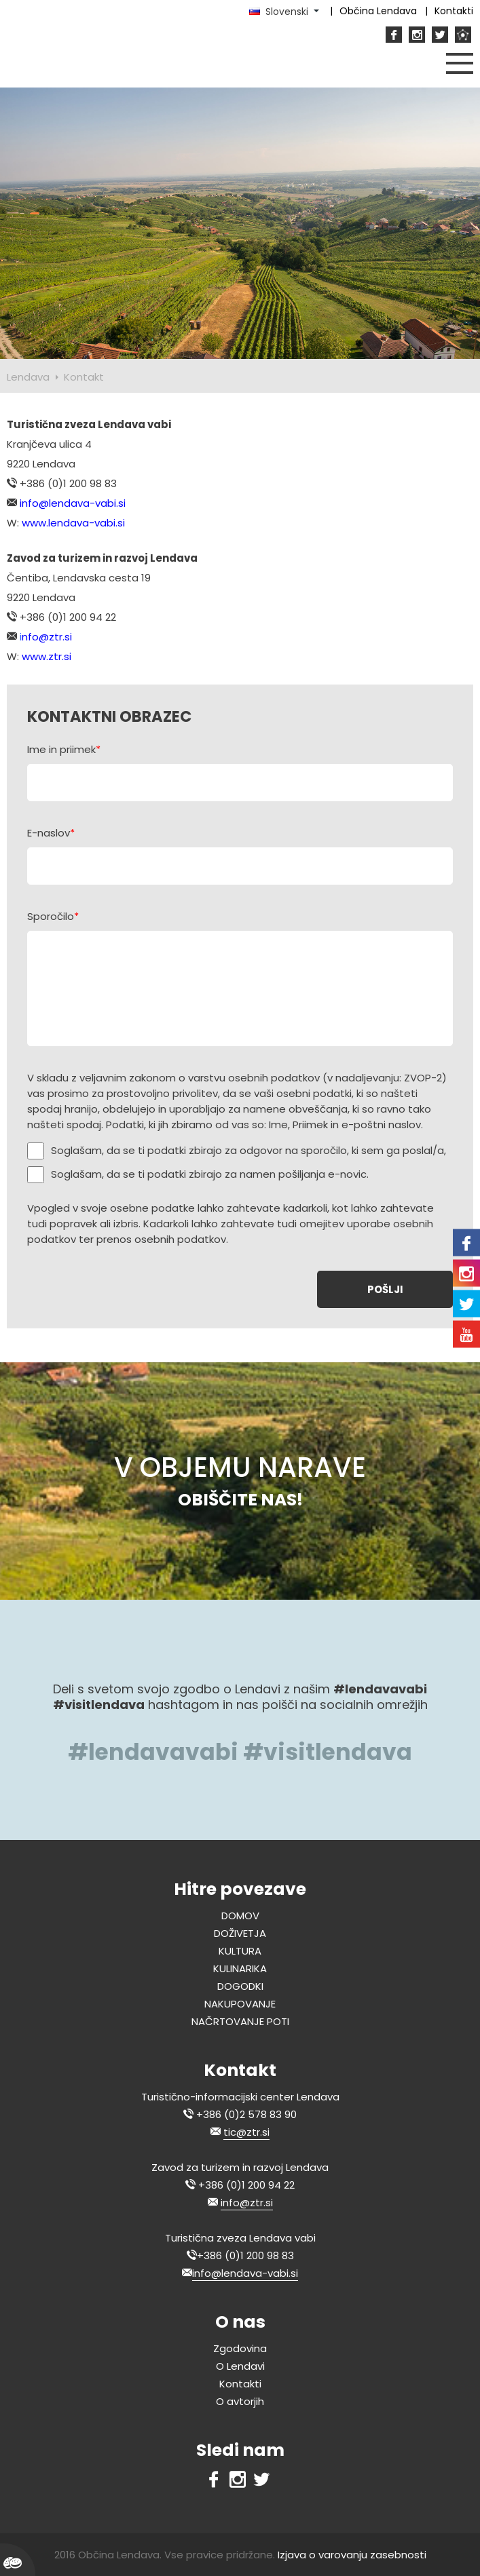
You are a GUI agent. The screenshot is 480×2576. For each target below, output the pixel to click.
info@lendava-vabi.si (245, 2273)
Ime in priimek (63, 749)
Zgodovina (240, 2348)
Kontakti (240, 2384)
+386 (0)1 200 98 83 (245, 2255)
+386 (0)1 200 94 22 (246, 2185)
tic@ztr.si (246, 2132)
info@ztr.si (247, 2202)
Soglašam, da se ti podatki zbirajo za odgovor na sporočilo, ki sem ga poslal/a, (248, 1150)
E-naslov (51, 833)
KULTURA (240, 1951)
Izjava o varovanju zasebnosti (352, 2555)
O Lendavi (240, 2366)
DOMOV (240, 1915)
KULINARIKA (240, 1968)
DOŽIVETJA (240, 1933)
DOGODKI (240, 1986)
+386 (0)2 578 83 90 (246, 2114)
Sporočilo (53, 916)
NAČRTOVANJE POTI (240, 2021)
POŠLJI (385, 1289)
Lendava (28, 377)
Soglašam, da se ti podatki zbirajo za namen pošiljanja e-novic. (210, 1174)
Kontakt (84, 377)
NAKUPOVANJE (240, 2004)
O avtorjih (240, 2401)
